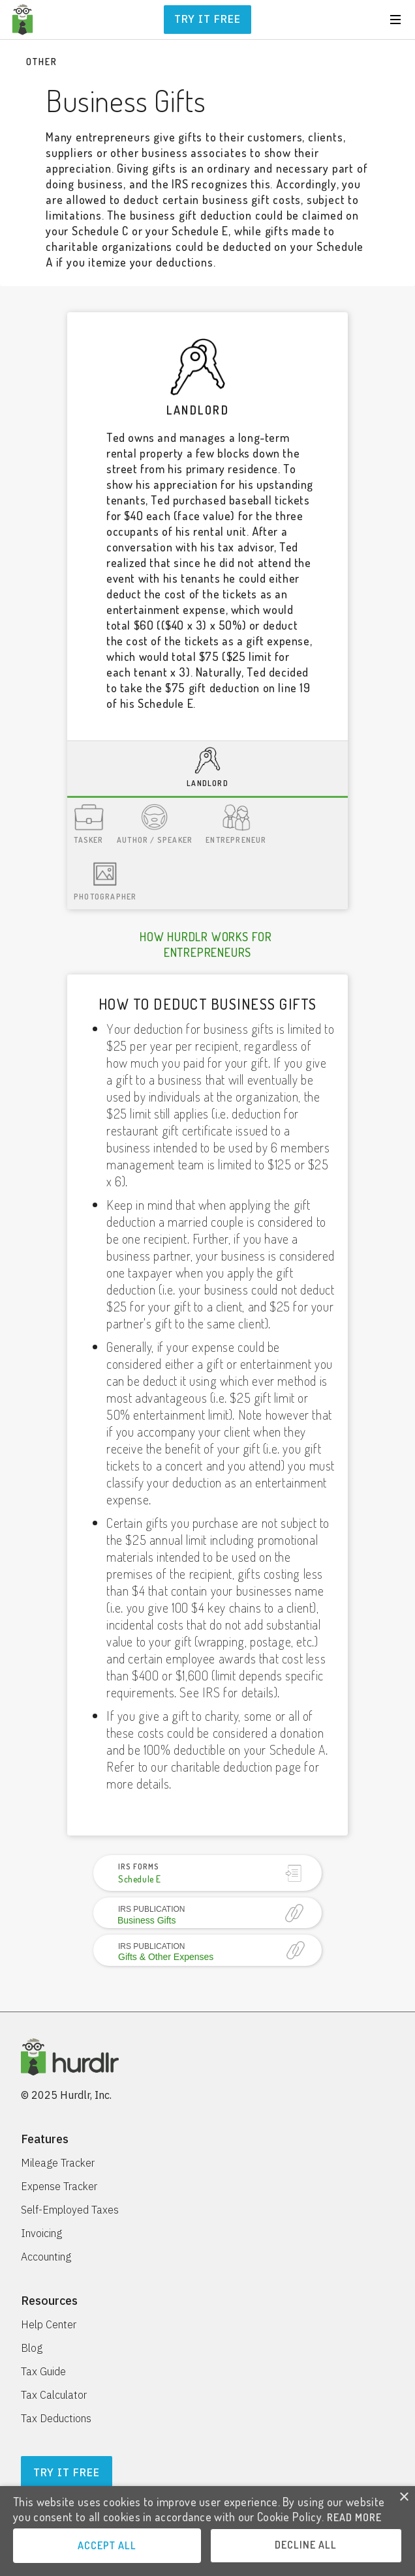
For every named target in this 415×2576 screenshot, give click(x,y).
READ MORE (354, 2517)
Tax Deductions (56, 2418)
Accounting (46, 2256)
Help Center (48, 2324)
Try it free (207, 18)
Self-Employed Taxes (70, 2209)
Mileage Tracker (58, 2162)
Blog (31, 2347)
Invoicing (41, 2233)
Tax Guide (43, 2371)
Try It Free (66, 2472)
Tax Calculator (54, 2394)
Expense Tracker (59, 2186)
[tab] (207, 769)
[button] (395, 19)
